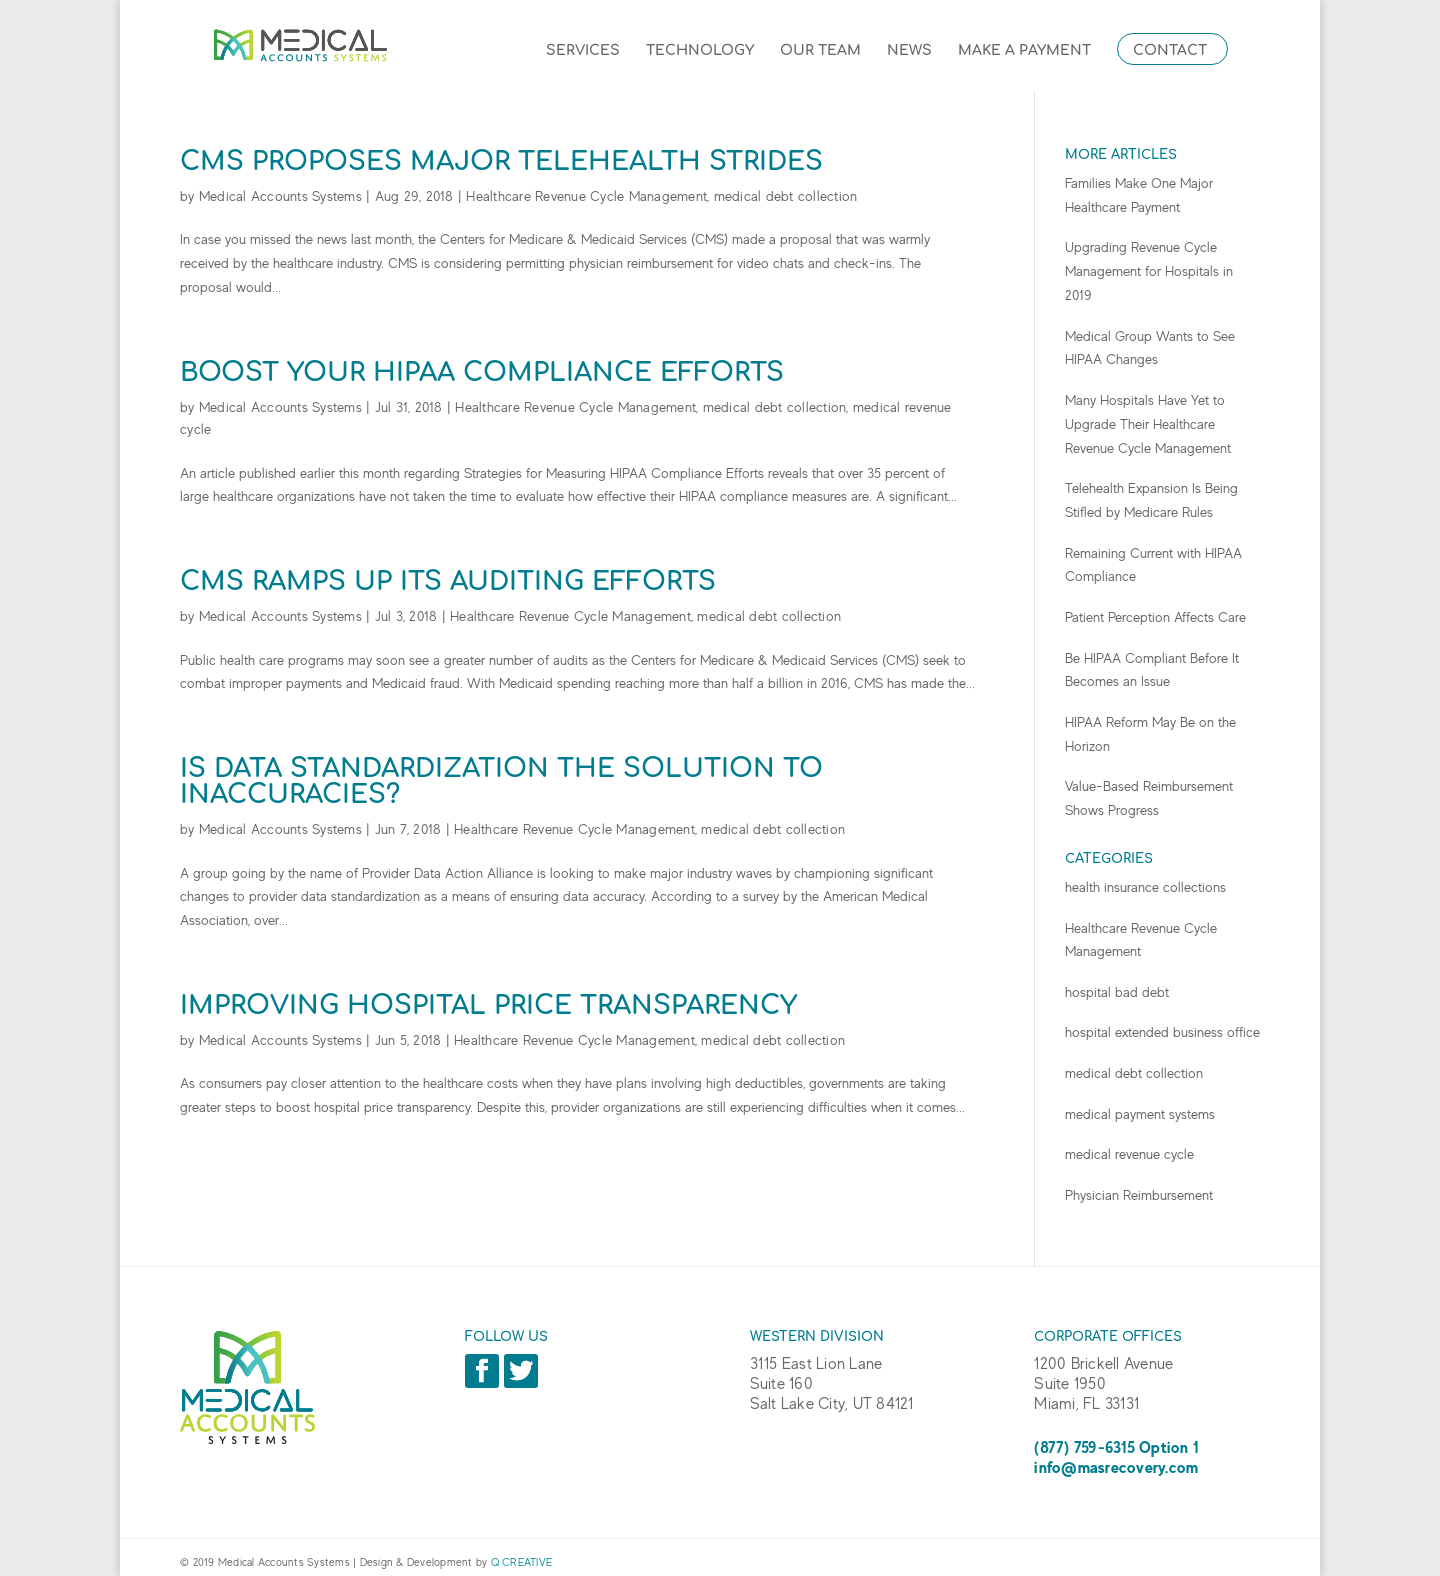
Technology (700, 51)
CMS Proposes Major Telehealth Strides (501, 161)
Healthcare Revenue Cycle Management (586, 196)
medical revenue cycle (1129, 1154)
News (909, 51)
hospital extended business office (1162, 1032)
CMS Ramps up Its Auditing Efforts (448, 581)
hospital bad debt (1117, 992)
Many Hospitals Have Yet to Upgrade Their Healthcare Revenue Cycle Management (1148, 424)
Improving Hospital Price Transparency (488, 1005)
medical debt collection (786, 196)
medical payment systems (1140, 1114)
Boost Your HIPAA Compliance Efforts (482, 372)
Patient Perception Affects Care (1155, 617)
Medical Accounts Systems (280, 196)
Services (583, 51)
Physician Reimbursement (1139, 1195)
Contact (1170, 51)
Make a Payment (1024, 51)
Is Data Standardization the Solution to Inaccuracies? (501, 781)
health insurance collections (1145, 887)
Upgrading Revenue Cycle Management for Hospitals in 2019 (1149, 271)
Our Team (820, 51)
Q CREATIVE (522, 1562)
